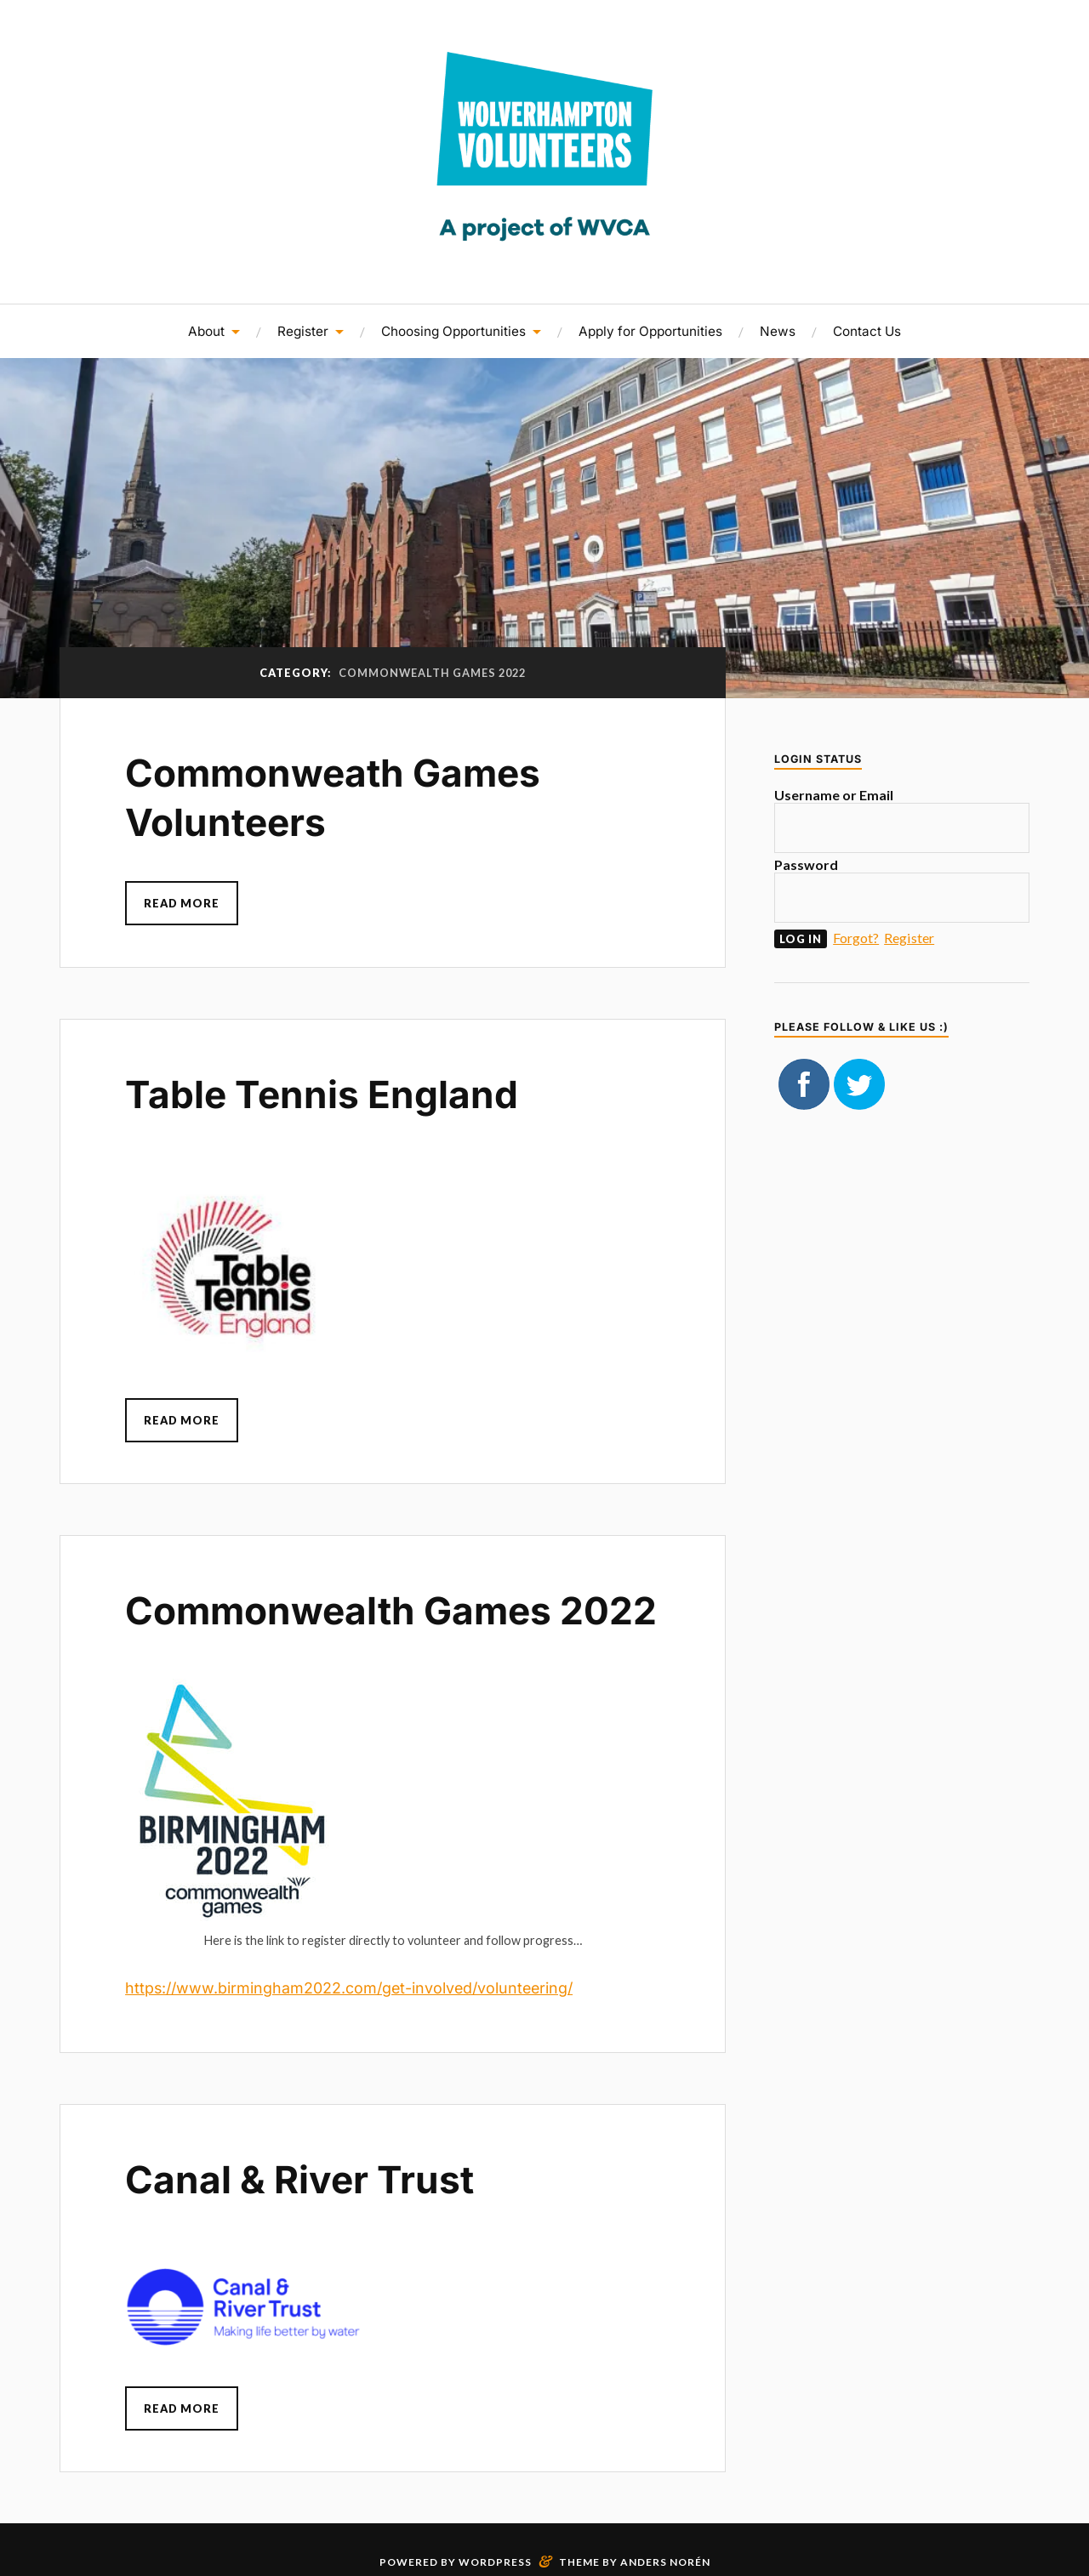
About (206, 331)
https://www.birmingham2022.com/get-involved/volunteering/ (349, 1988)
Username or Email (833, 795)
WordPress (495, 2562)
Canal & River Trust (299, 2180)
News (777, 331)
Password (806, 864)
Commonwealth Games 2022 (391, 1611)
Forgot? (856, 938)
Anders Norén (665, 2562)
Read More (182, 903)
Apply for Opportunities (650, 331)
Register (302, 331)
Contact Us (867, 331)
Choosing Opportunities (453, 331)
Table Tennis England (321, 1094)
